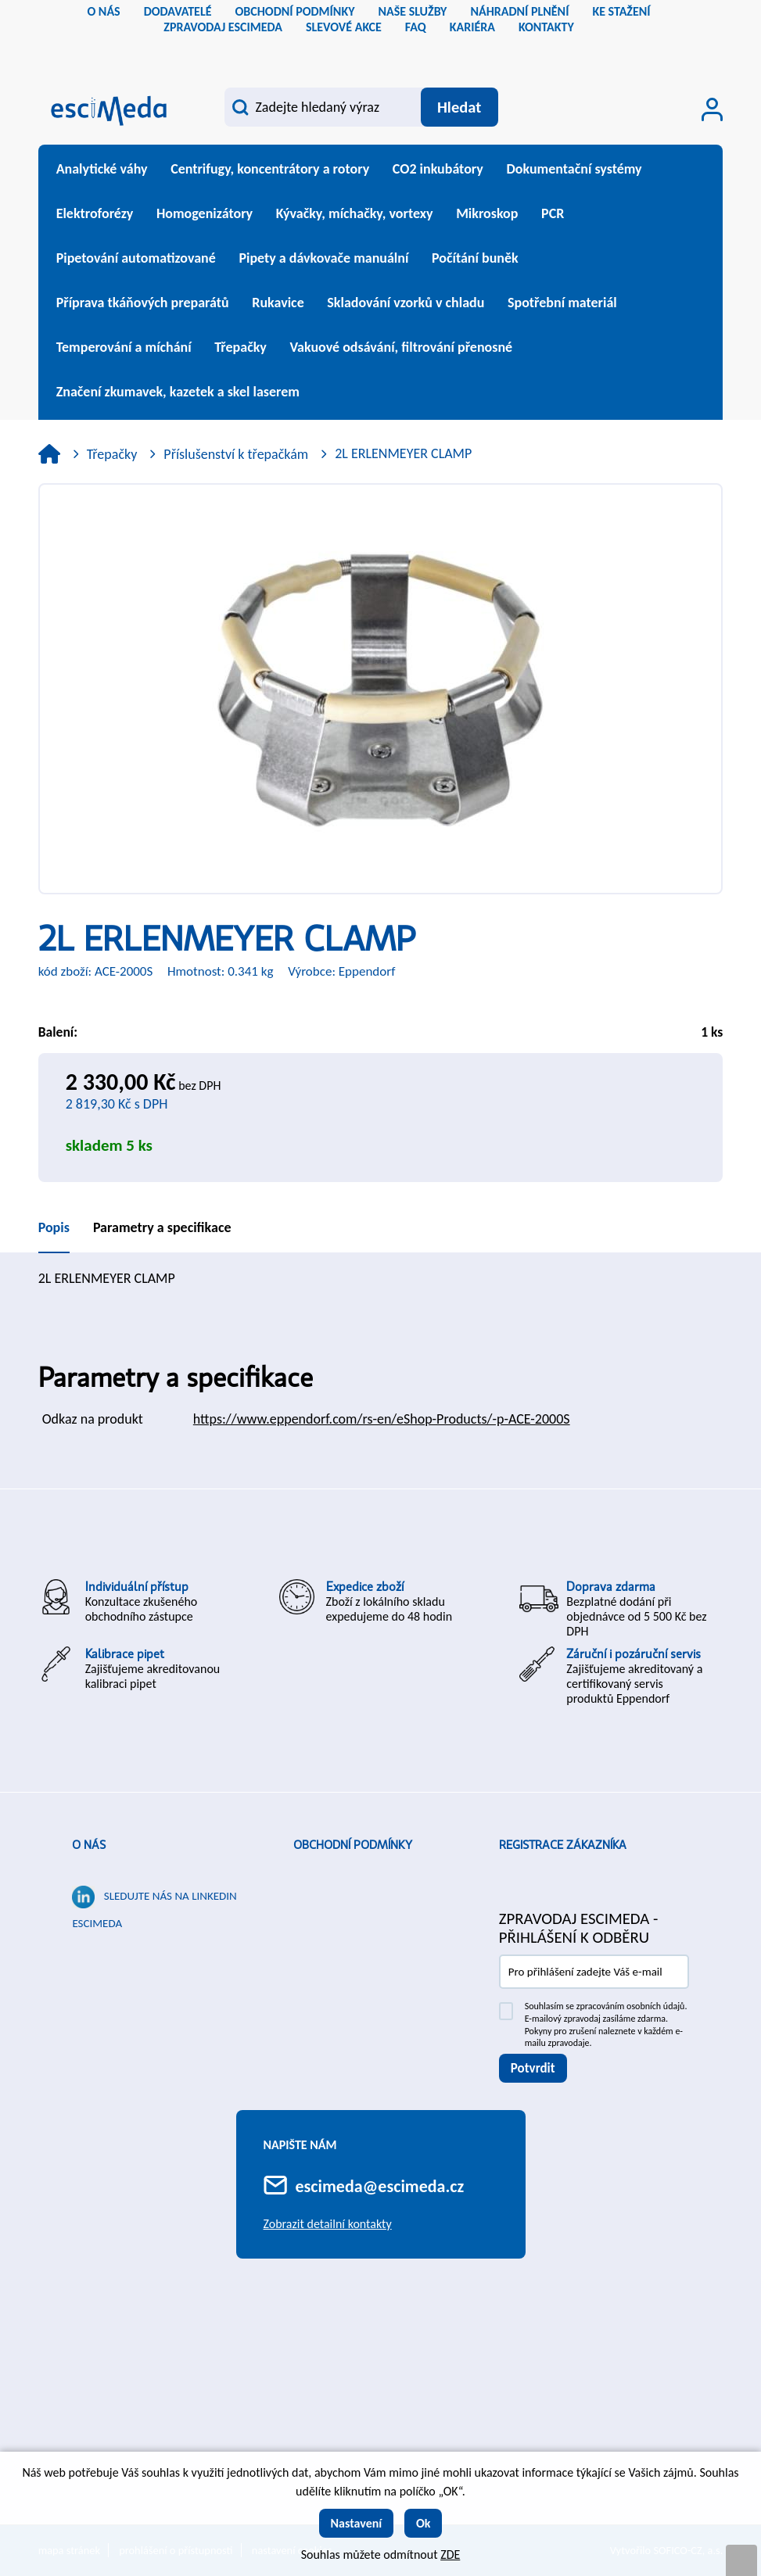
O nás (89, 1845)
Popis (54, 1227)
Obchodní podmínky (352, 1845)
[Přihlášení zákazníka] (712, 109)
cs (367, 51)
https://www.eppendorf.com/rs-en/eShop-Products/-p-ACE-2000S (381, 1419)
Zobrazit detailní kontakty (328, 2223)
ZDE (450, 2554)
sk (393, 51)
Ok (423, 2523)
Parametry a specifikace (162, 1227)
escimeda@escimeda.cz (380, 2186)
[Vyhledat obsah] (459, 107)
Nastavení (356, 2523)
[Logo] (108, 109)
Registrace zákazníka (562, 1845)
